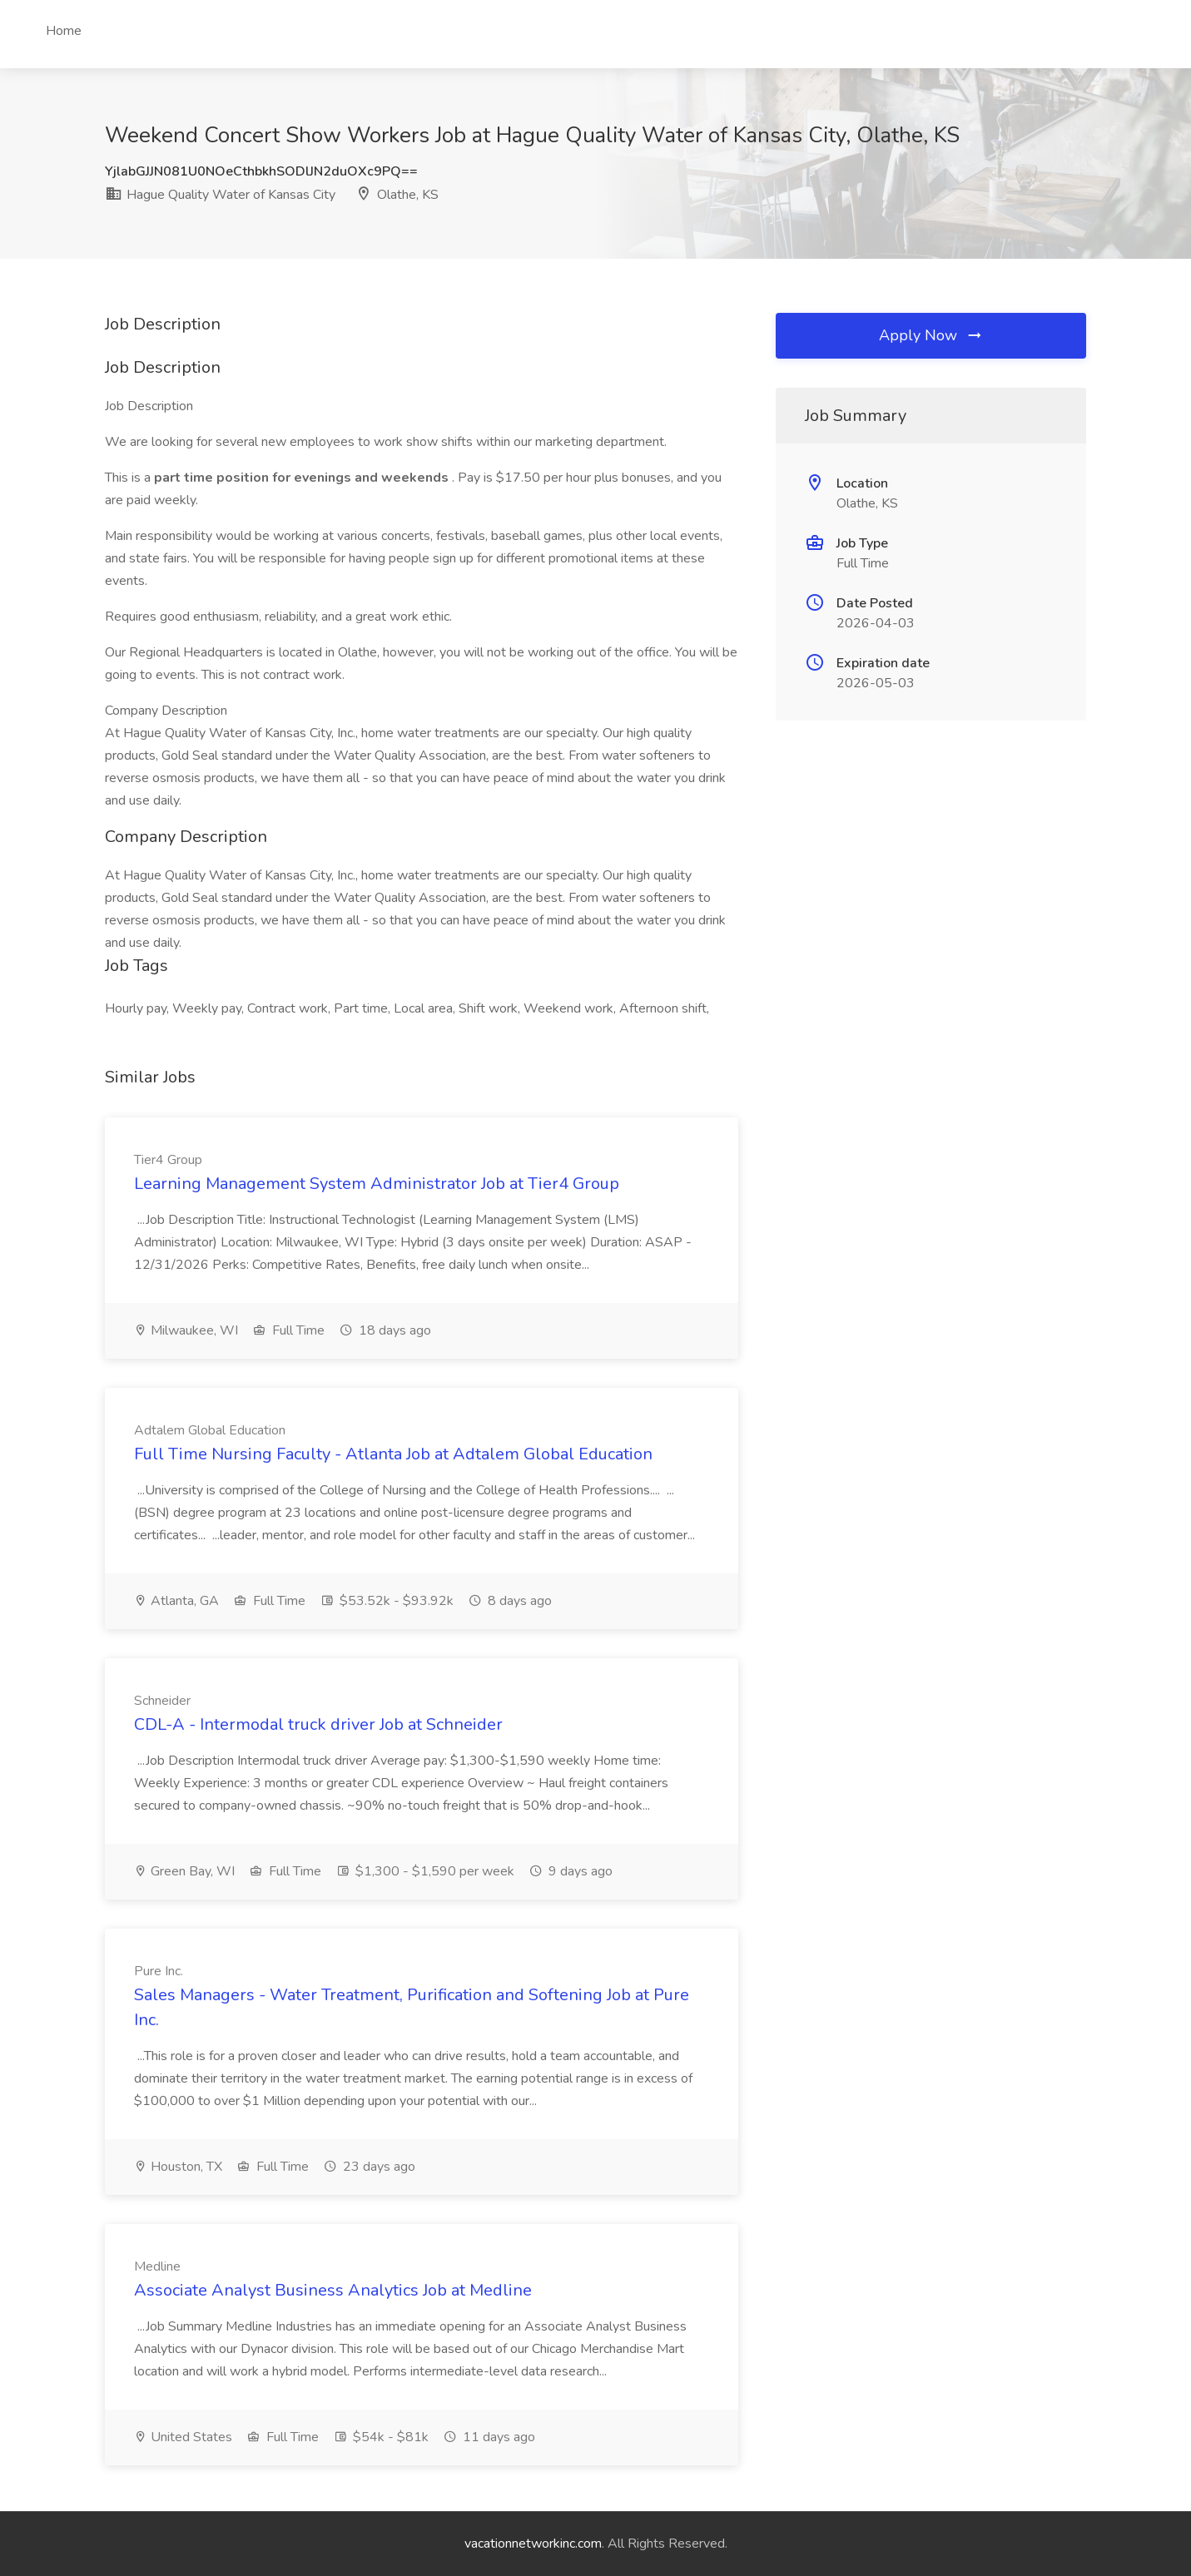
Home (64, 31)
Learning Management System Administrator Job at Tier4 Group (376, 1183)
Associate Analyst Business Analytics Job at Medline (333, 2290)
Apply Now (931, 335)
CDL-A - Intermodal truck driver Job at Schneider (318, 1724)
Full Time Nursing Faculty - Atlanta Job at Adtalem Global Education (393, 1454)
